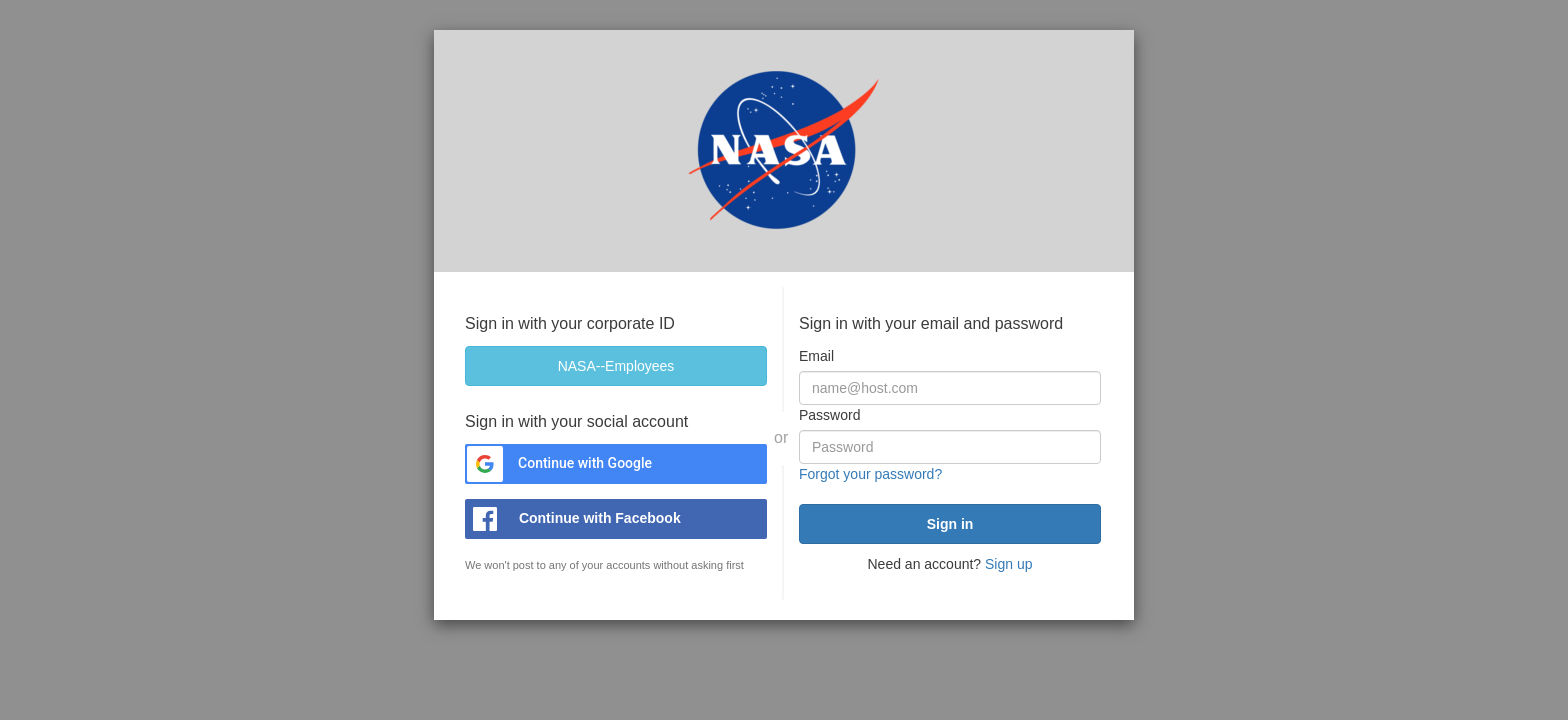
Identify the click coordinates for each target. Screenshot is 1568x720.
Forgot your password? (870, 474)
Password (829, 415)
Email (816, 356)
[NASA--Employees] (616, 366)
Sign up (1008, 564)
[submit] (950, 524)
